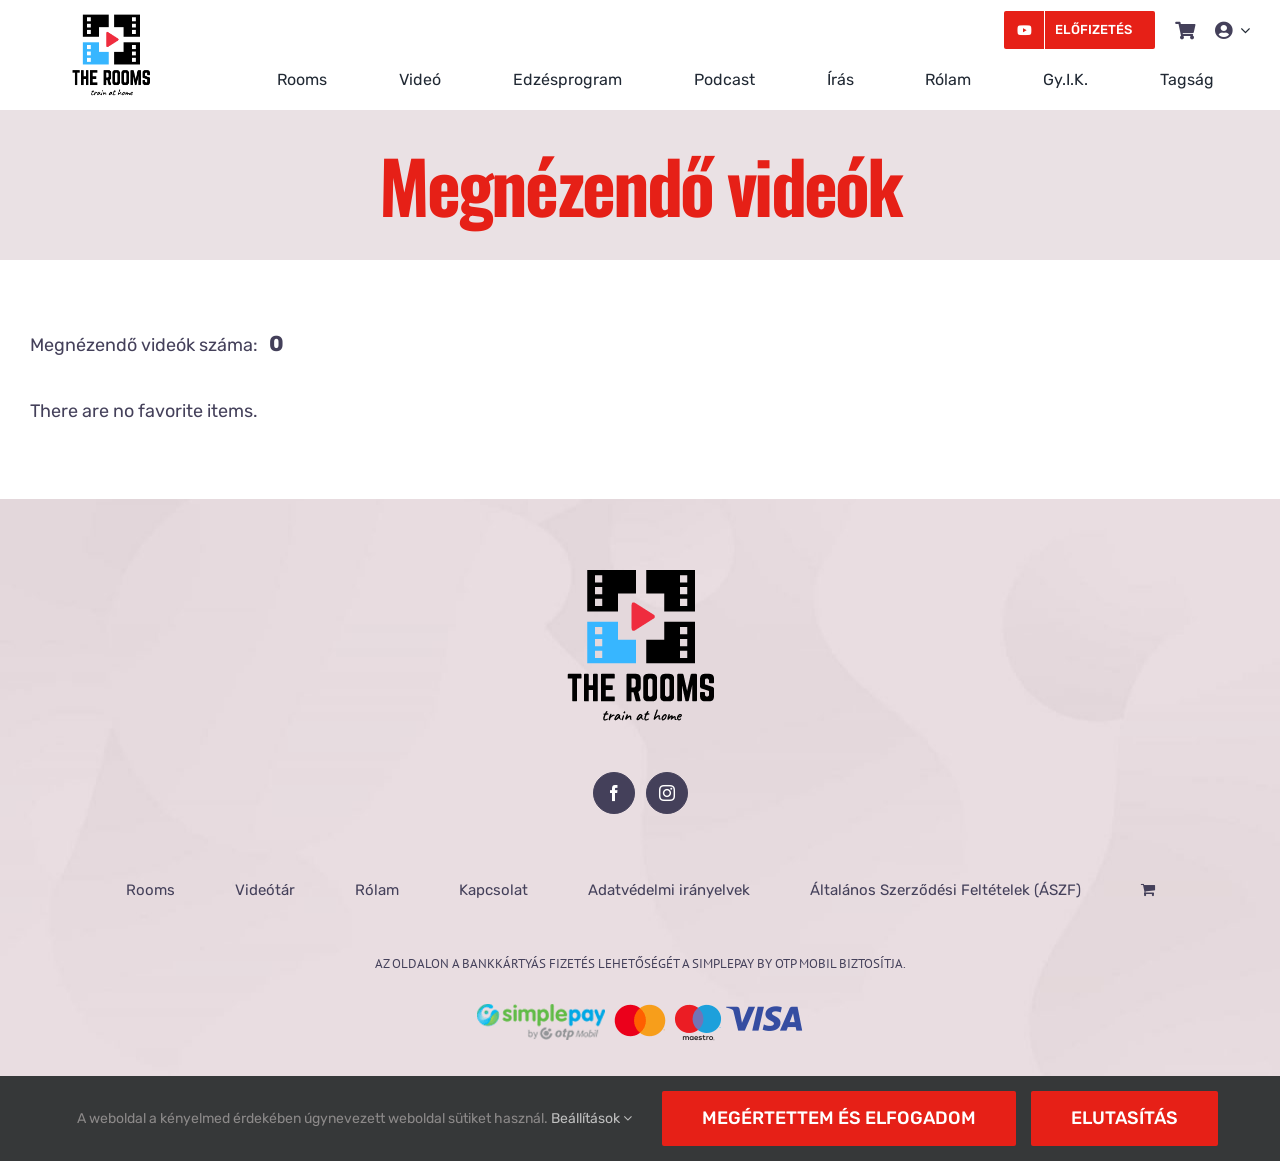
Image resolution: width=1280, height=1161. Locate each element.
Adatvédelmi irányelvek (669, 890)
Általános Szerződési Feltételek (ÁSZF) (945, 890)
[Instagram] (667, 793)
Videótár (265, 890)
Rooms (150, 890)
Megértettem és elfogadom (839, 1118)
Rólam (377, 890)
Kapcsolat (493, 890)
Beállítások (591, 1118)
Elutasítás (1124, 1118)
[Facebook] (614, 793)
